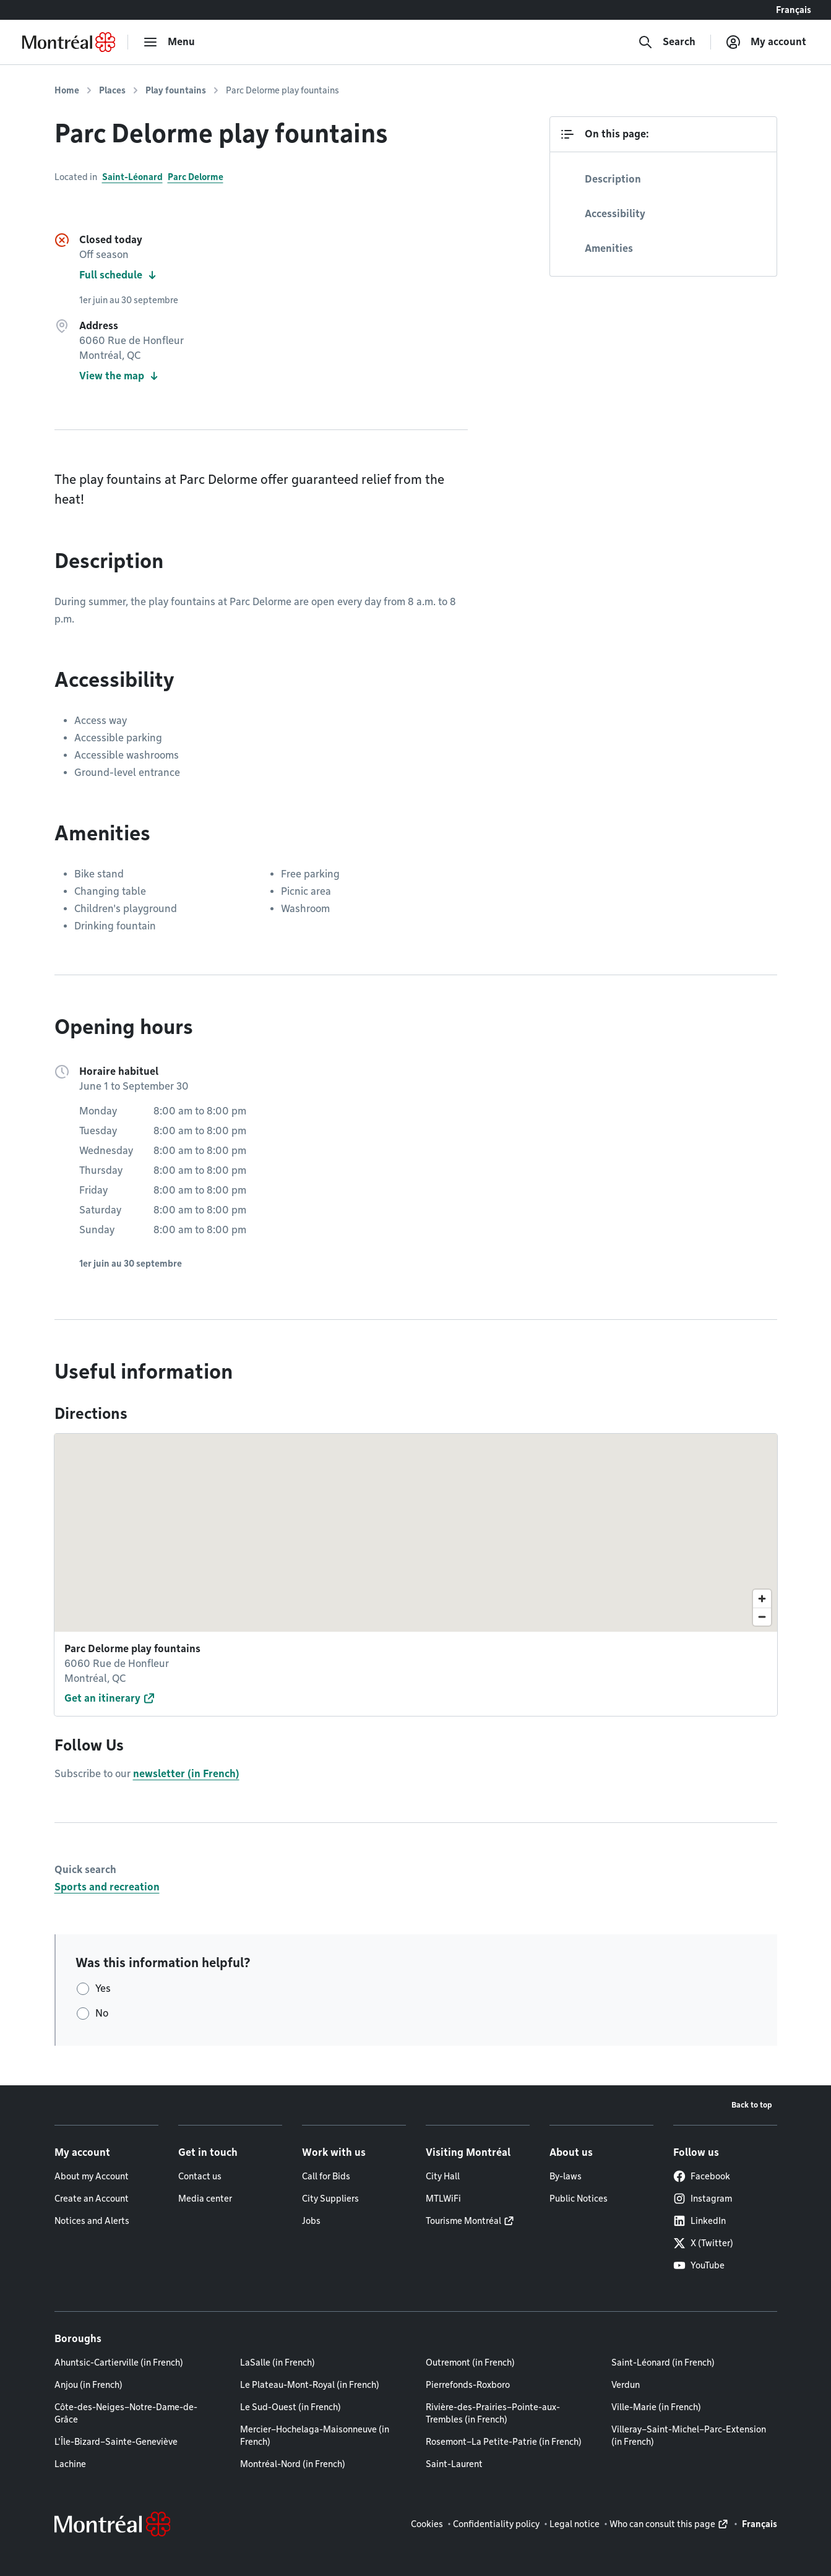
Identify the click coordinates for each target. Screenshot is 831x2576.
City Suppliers (330, 2198)
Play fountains (175, 90)
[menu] (169, 42)
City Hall (443, 2176)
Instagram (702, 2198)
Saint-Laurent (454, 2464)
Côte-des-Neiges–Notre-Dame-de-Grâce (125, 2413)
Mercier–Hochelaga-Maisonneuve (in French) (314, 2435)
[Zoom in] (762, 1599)
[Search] (666, 42)
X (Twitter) (703, 2243)
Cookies (427, 2524)
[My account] (766, 42)
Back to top (751, 2104)
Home (66, 90)
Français (793, 10)
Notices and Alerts (91, 2221)
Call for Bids (326, 2176)
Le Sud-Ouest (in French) (290, 2407)
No (101, 2013)
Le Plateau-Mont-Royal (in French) (309, 2385)
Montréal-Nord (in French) (292, 2464)
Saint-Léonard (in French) (663, 2362)
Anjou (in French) (88, 2385)
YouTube (699, 2265)
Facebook (701, 2176)
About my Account (91, 2176)
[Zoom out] (762, 1617)
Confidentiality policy (496, 2524)
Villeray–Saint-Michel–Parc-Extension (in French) (688, 2435)
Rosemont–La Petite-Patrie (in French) (504, 2442)
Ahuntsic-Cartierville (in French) (118, 2362)
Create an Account (91, 2198)
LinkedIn (699, 2221)
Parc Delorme (195, 177)
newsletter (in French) (186, 1774)
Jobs (311, 2221)
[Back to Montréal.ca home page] (69, 42)
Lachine (70, 2464)
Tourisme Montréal (463, 2221)
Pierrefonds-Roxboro (468, 2385)
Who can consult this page (662, 2524)
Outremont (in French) (470, 2362)
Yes (103, 1988)
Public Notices (578, 2198)
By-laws (565, 2176)
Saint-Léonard (132, 177)
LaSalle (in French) (277, 2362)
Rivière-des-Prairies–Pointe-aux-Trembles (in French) (493, 2413)
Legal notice (574, 2524)
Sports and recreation (107, 1887)
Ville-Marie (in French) (656, 2407)
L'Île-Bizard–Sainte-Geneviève (116, 2442)
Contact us (200, 2176)
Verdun (625, 2385)
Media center (205, 2198)
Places (112, 90)
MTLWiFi (443, 2198)
